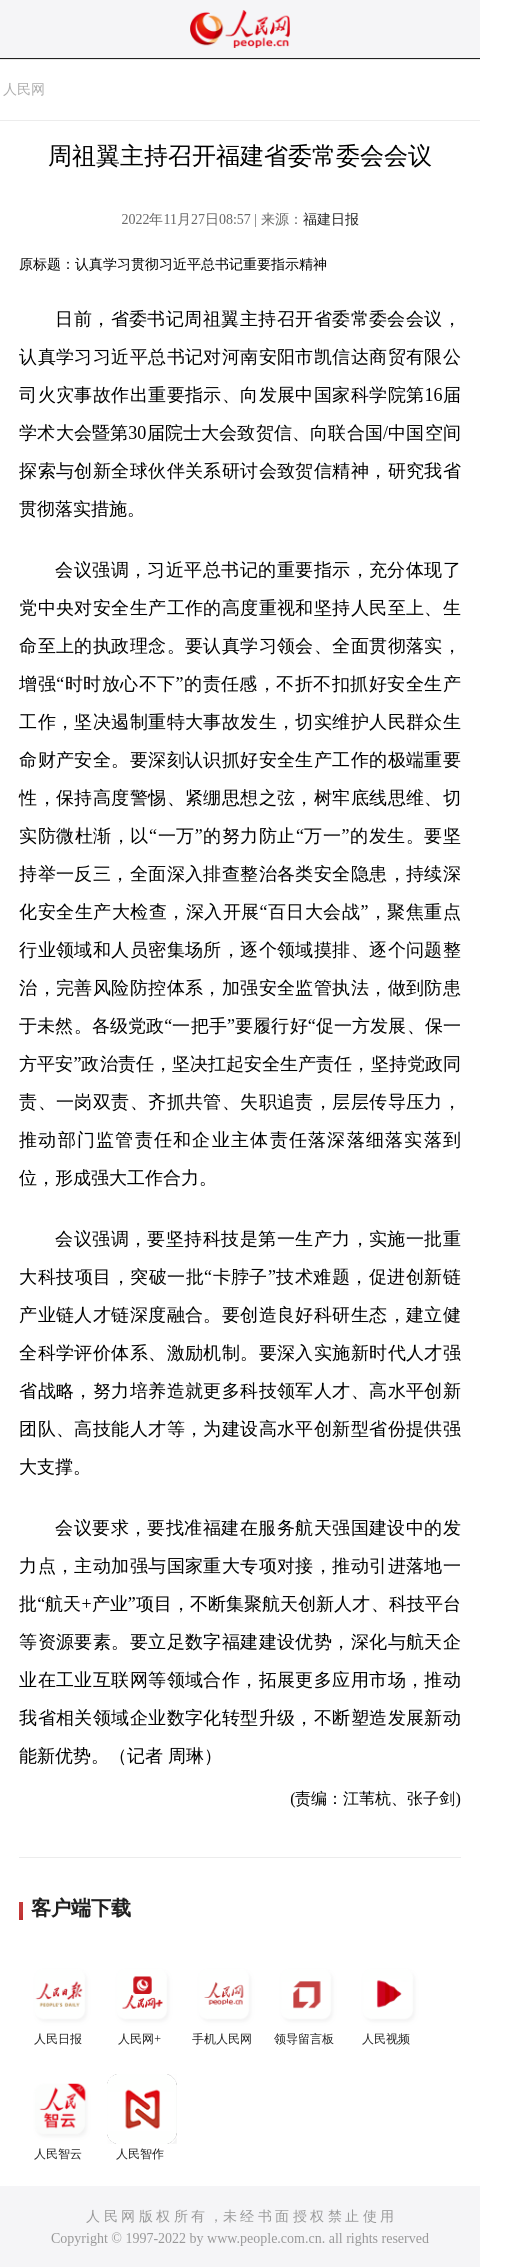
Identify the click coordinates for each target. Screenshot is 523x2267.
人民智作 (142, 2117)
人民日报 (60, 2002)
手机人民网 (224, 2002)
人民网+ (142, 2002)
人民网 (24, 89)
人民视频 (388, 2002)
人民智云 (60, 2117)
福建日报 (331, 219)
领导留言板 (306, 2002)
